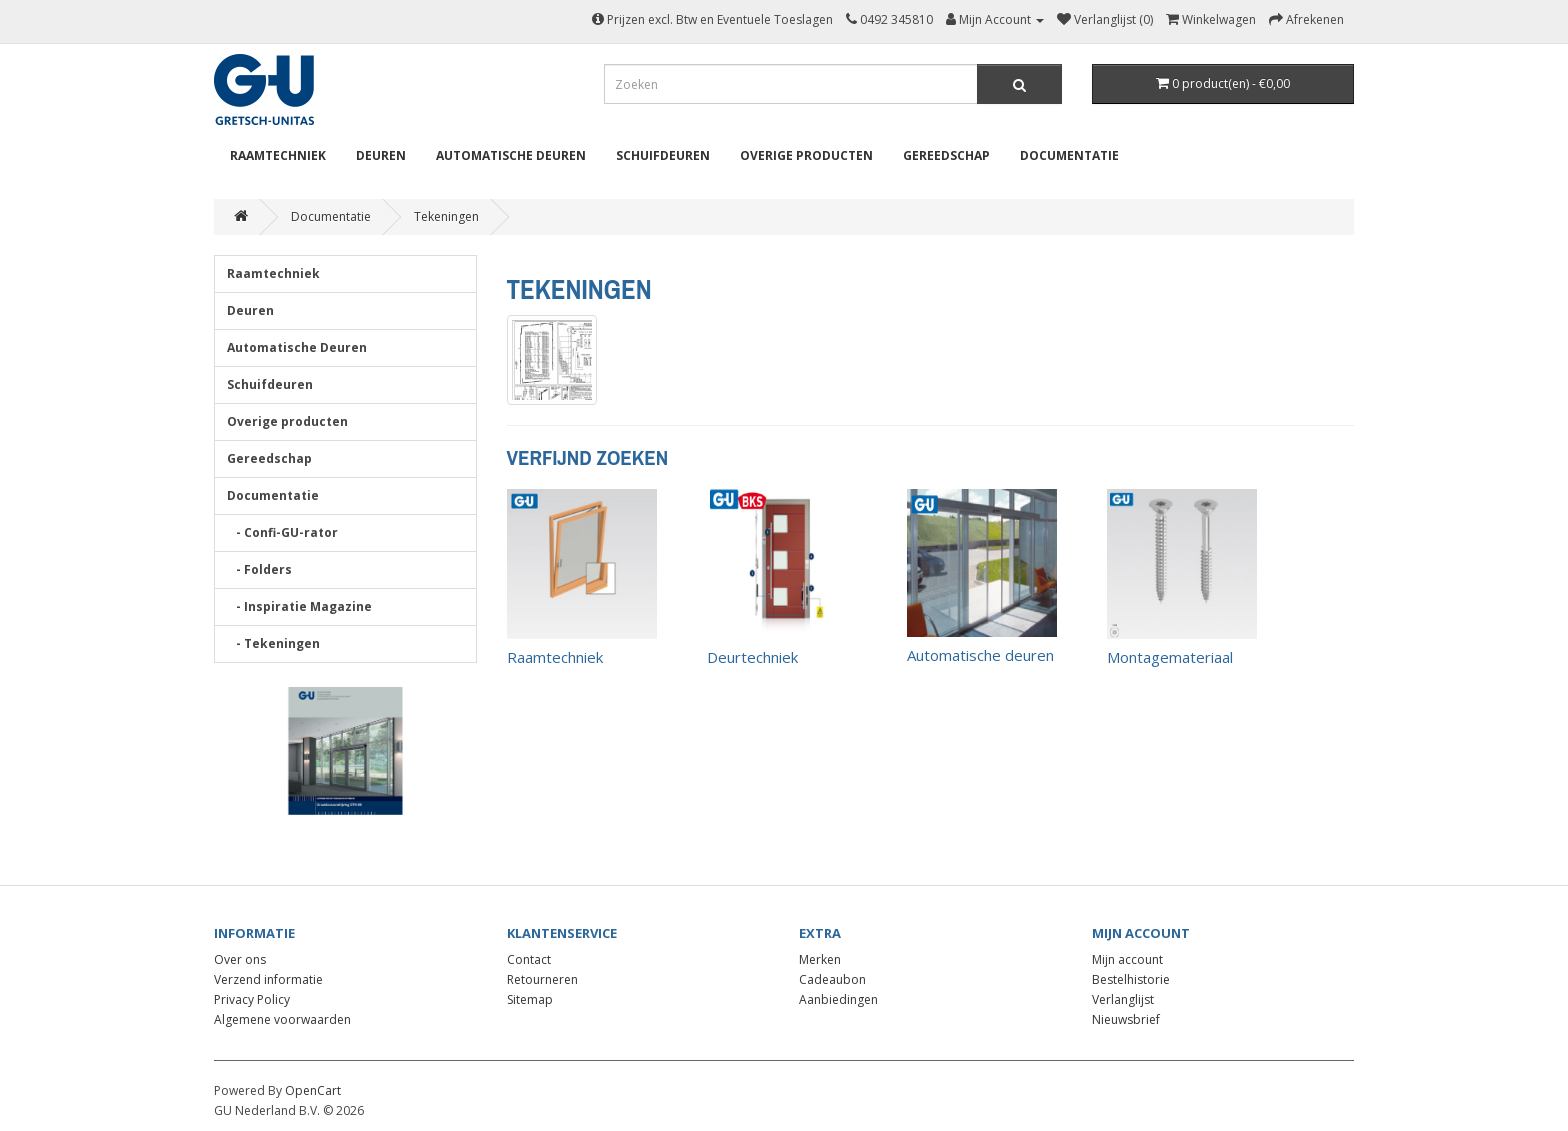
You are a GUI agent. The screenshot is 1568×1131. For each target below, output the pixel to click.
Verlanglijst (1123, 999)
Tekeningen (446, 216)
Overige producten (806, 155)
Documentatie (1069, 155)
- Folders (259, 569)
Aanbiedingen (838, 999)
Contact (529, 959)
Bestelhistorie (1131, 979)
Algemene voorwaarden (282, 1019)
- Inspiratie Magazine (299, 606)
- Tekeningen (273, 643)
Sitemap (530, 999)
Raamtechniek (278, 155)
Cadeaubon (832, 979)
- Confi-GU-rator (282, 532)
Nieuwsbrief (1126, 1019)
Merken (820, 959)
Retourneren (542, 979)
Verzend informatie (268, 979)
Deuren (381, 155)
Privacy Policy (252, 999)
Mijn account (1127, 959)
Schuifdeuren (663, 155)
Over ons (240, 959)
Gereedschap (946, 155)
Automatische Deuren (511, 155)
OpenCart (313, 1090)
